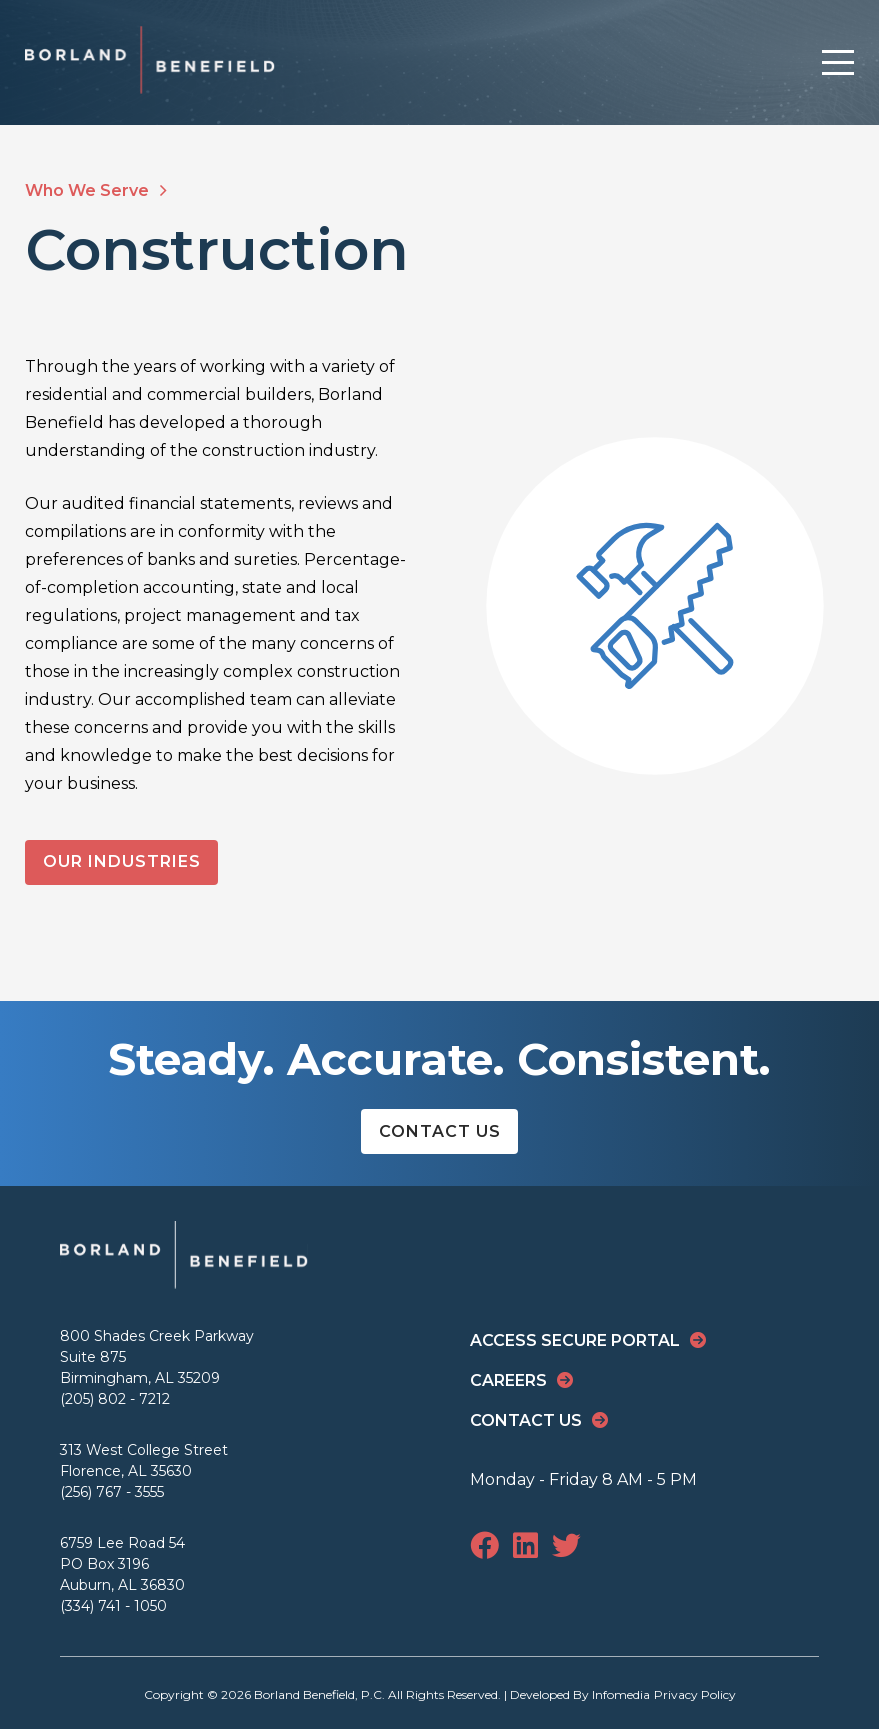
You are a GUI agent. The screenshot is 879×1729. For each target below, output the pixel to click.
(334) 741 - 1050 (113, 1606)
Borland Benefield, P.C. (319, 1694)
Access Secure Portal (575, 1340)
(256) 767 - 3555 (112, 1492)
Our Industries (122, 861)
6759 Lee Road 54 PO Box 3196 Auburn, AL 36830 (122, 1564)
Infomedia (621, 1694)
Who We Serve (96, 190)
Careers (508, 1380)
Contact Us (440, 1131)
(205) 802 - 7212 (115, 1399)
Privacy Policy (695, 1694)
